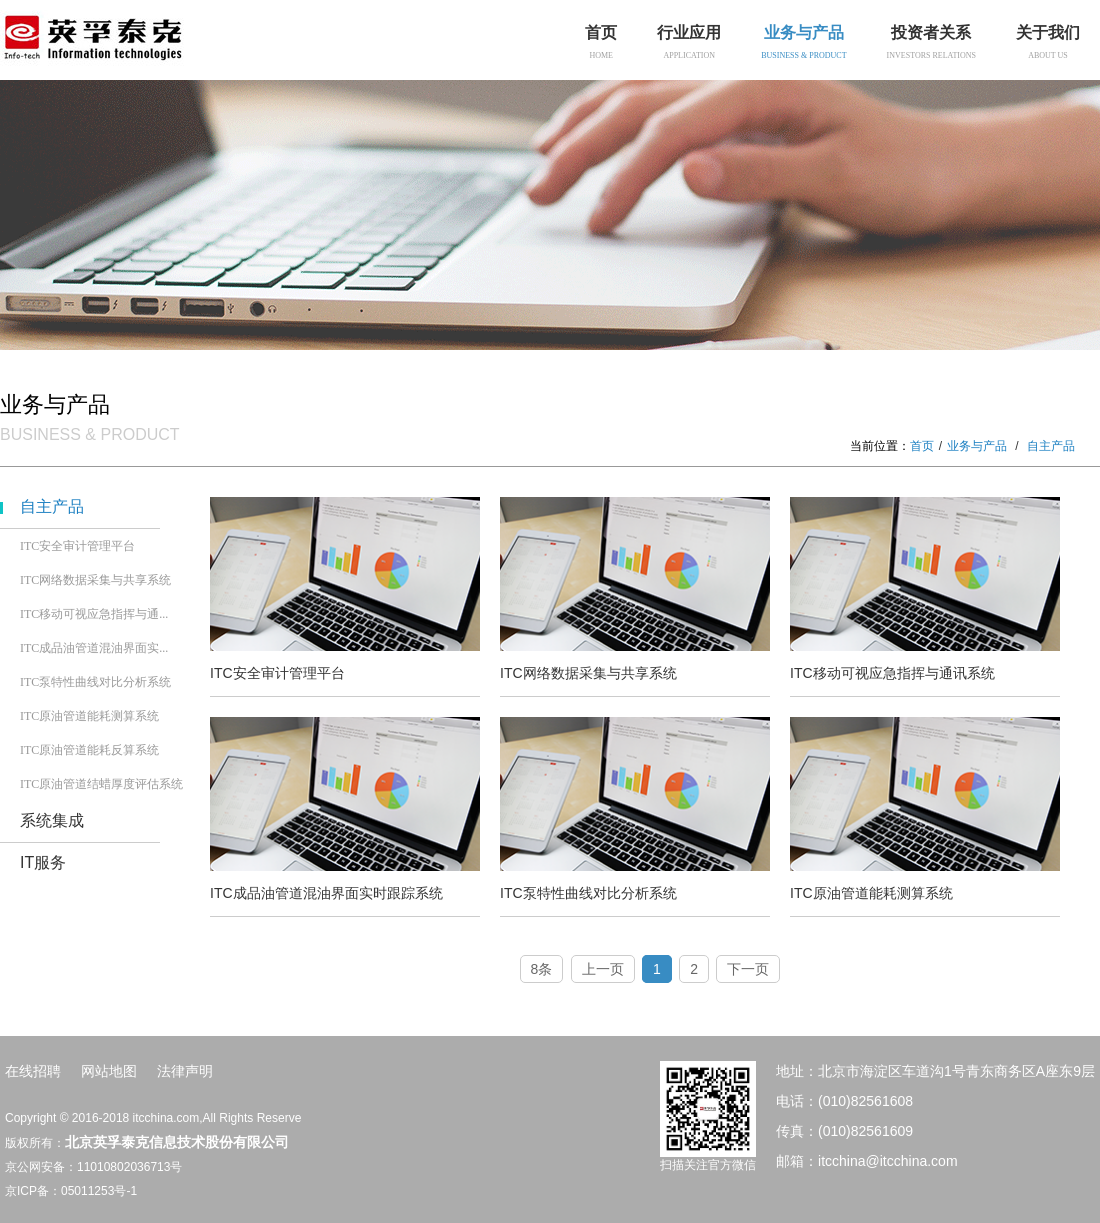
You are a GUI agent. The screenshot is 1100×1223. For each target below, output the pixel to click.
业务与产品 (977, 446)
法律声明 (185, 1071)
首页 (922, 446)
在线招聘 (33, 1071)
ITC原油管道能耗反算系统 (89, 750)
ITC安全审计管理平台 (77, 546)
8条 (542, 969)
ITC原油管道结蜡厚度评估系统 (101, 784)
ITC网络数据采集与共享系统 (95, 580)
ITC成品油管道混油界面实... (94, 648)
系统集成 (52, 820)
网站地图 (109, 1071)
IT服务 (43, 862)
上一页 (603, 969)
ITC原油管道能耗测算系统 (89, 716)
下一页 (748, 969)
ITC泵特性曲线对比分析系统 (95, 682)
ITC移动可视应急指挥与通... (94, 614)
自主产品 (52, 506)
